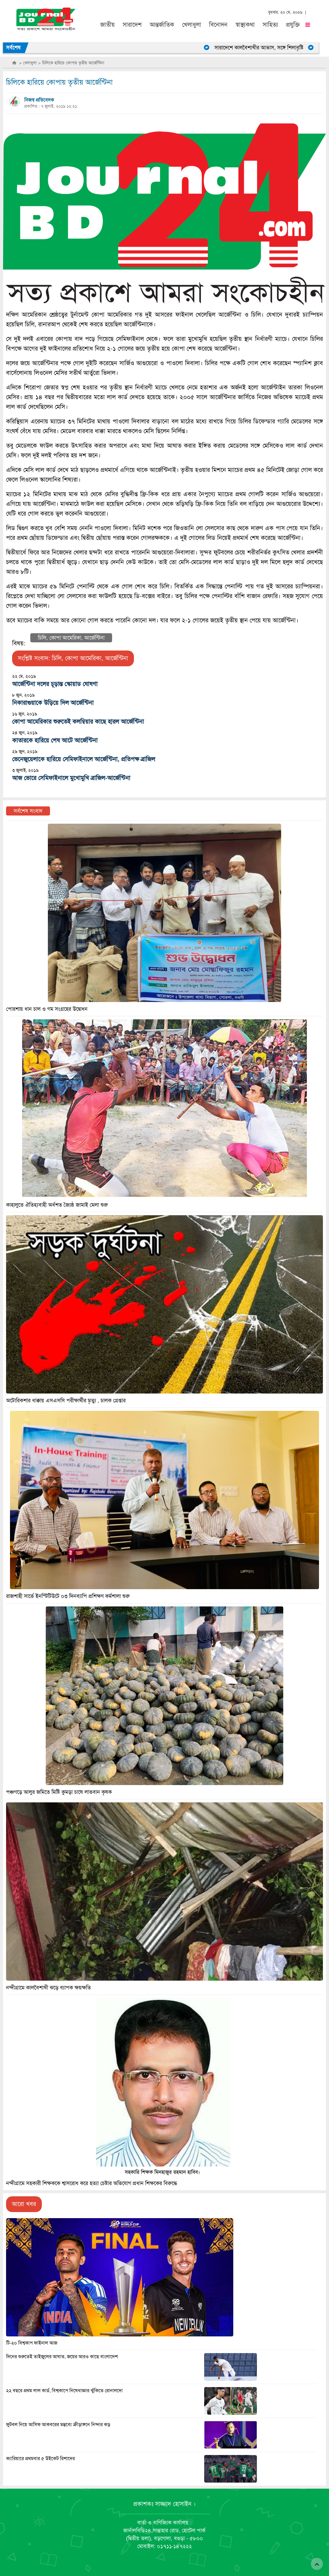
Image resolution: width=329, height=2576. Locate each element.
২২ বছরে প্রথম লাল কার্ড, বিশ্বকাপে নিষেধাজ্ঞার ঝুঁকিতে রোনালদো (64, 2391)
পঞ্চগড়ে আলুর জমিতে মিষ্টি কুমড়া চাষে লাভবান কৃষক (59, 1792)
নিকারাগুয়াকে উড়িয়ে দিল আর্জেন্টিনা (53, 703)
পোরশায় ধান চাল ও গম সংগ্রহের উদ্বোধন (47, 1009)
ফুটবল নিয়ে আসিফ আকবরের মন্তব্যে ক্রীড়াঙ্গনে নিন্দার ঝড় (58, 2425)
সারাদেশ (132, 25)
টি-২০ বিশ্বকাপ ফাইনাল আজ (31, 2343)
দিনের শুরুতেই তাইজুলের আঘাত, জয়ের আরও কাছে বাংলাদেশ (62, 2357)
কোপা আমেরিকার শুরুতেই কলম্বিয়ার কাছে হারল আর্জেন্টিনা (78, 721)
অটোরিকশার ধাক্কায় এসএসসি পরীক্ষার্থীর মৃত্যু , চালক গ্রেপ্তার (66, 1400)
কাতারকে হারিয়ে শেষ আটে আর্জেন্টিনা (55, 740)
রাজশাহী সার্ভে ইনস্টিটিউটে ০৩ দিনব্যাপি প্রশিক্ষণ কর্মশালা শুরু (68, 1596)
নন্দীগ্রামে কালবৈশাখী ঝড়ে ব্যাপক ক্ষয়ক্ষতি (48, 1987)
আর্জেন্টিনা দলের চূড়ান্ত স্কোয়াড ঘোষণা (55, 684)
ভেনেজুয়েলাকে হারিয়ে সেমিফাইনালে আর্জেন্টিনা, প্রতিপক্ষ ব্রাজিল (83, 759)
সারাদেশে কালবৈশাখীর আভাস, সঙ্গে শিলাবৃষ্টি (267, 47)
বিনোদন (218, 25)
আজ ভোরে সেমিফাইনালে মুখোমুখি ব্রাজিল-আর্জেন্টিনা (71, 778)
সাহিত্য (270, 25)
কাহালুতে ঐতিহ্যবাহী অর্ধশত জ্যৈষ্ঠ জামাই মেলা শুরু (57, 1205)
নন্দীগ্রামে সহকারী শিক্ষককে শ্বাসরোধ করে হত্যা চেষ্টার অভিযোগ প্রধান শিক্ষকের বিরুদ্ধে (91, 2183)
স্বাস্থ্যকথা (245, 25)
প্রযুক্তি (293, 25)
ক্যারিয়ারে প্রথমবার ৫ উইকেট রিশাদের (40, 2459)
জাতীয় (107, 25)
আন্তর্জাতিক (162, 25)
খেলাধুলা (191, 25)
